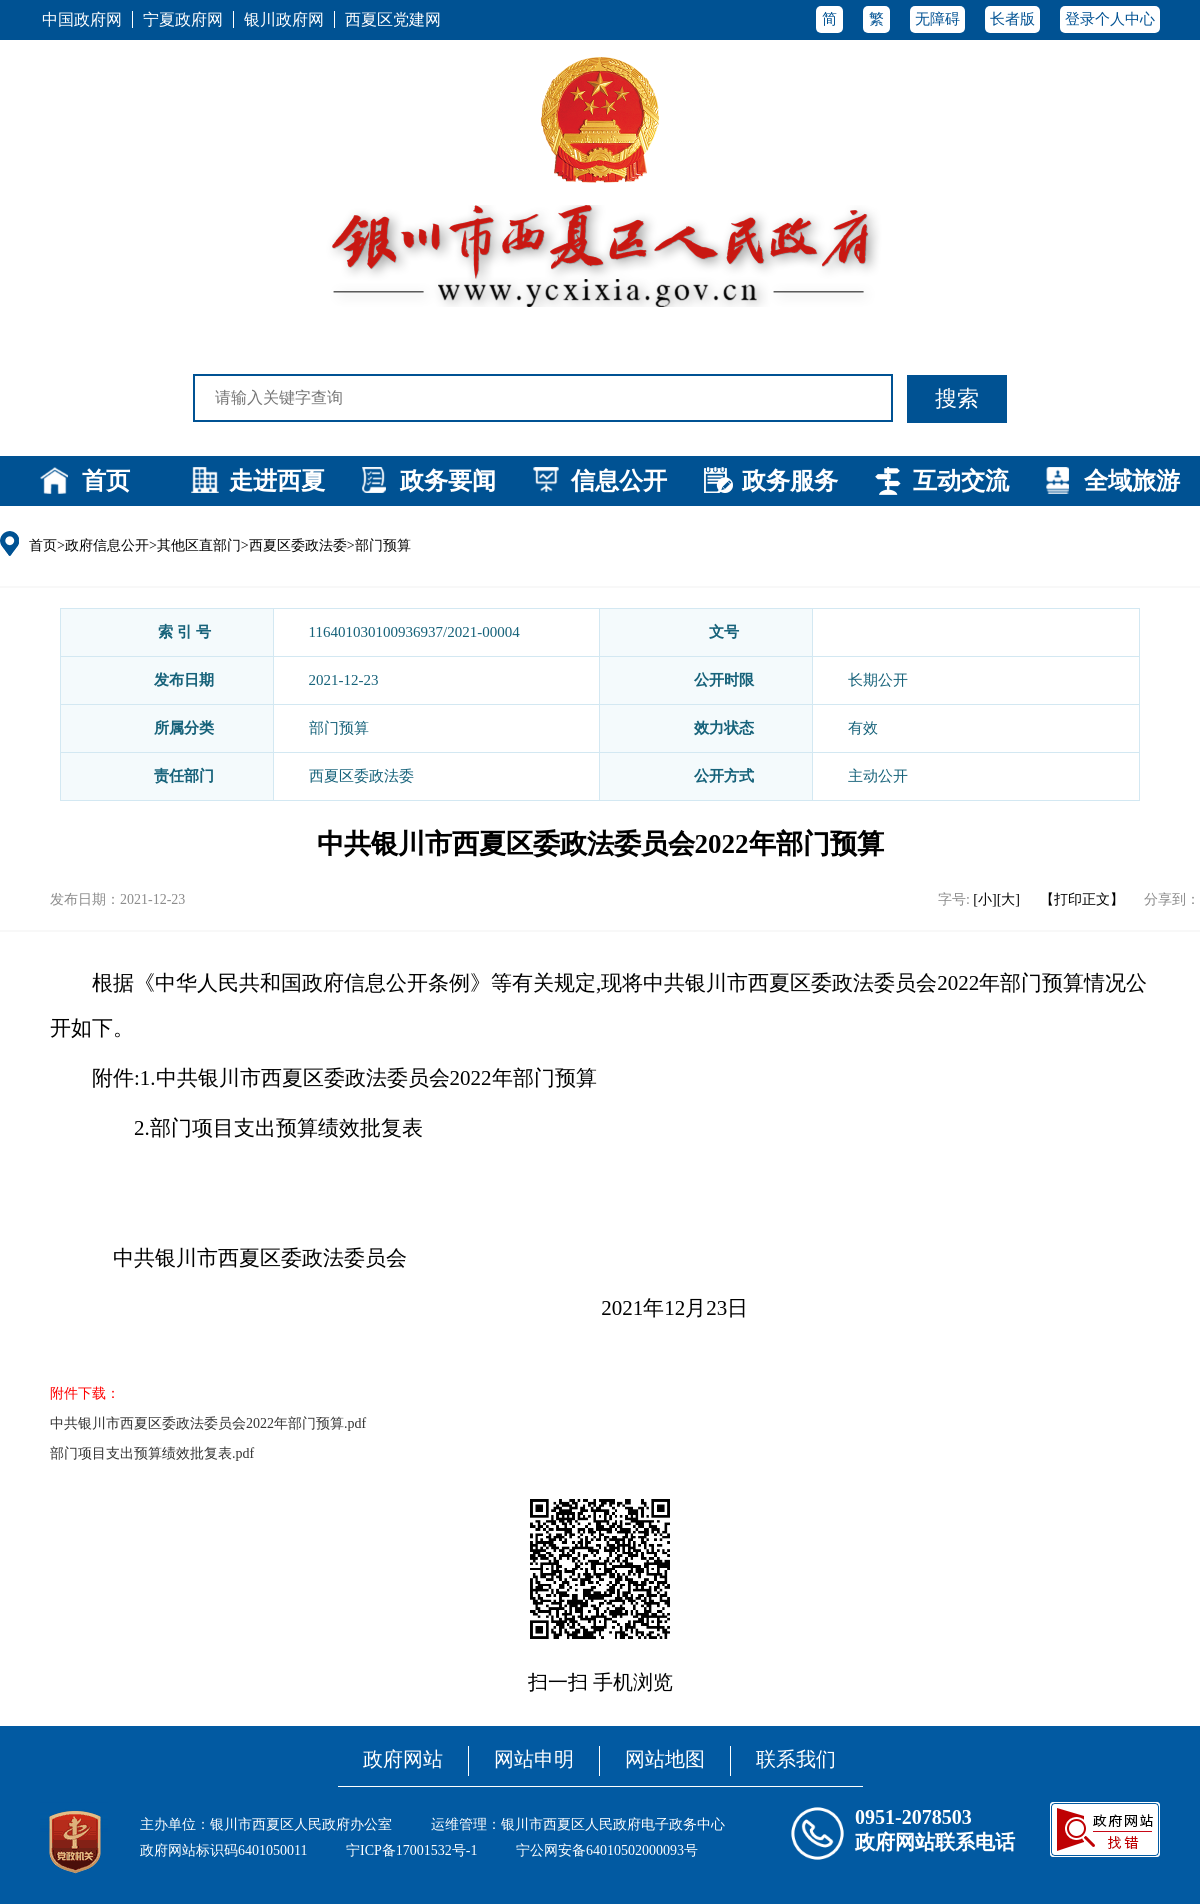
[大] (1008, 899)
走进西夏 (277, 481)
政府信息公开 (107, 545)
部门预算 (383, 545)
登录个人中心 (1110, 19)
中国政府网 (82, 19)
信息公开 (619, 481)
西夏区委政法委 (298, 545)
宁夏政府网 (183, 19)
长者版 (1012, 19)
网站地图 (665, 1759)
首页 (106, 481)
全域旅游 (1132, 481)
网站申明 (534, 1759)
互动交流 (961, 481)
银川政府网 (284, 19)
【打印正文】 (1082, 899)
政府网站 (403, 1759)
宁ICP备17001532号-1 (411, 1850)
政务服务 (790, 481)
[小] (984, 899)
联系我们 (796, 1759)
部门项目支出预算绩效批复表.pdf (152, 1453)
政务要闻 (448, 481)
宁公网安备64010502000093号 (607, 1850)
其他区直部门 (199, 545)
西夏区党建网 (393, 19)
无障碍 (937, 19)
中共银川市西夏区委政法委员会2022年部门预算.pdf (208, 1423)
